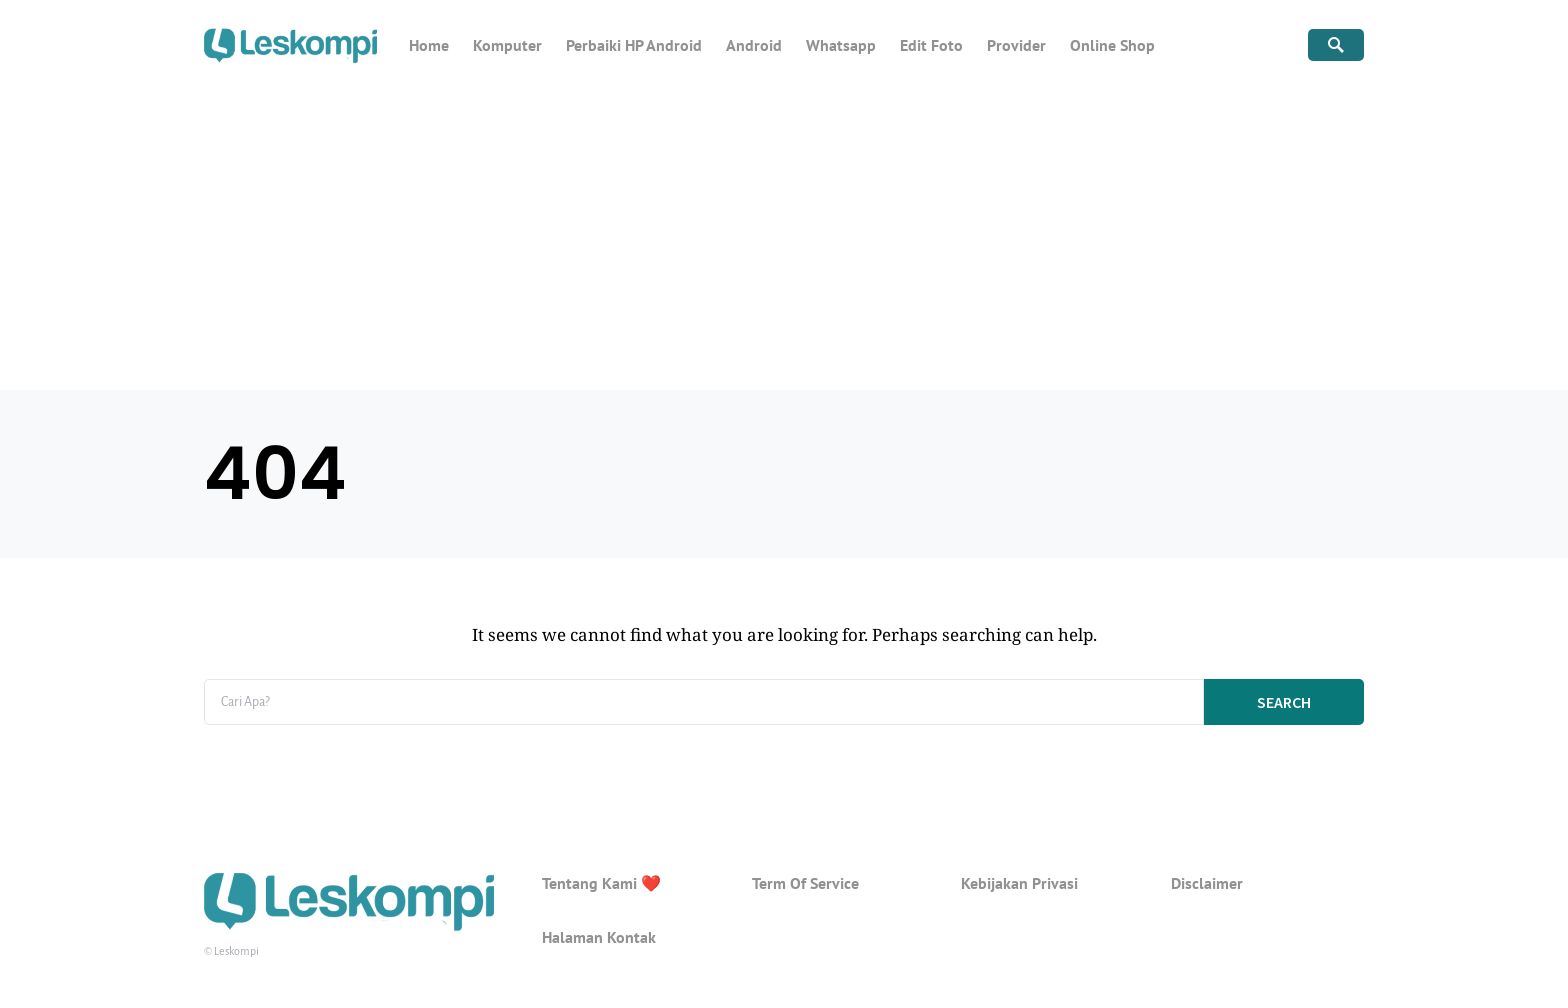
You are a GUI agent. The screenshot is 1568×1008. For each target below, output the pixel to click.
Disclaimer (1207, 883)
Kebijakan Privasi (1019, 883)
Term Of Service (805, 883)
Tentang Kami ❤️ (601, 883)
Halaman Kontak (599, 937)
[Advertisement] (784, 240)
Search (1284, 702)
